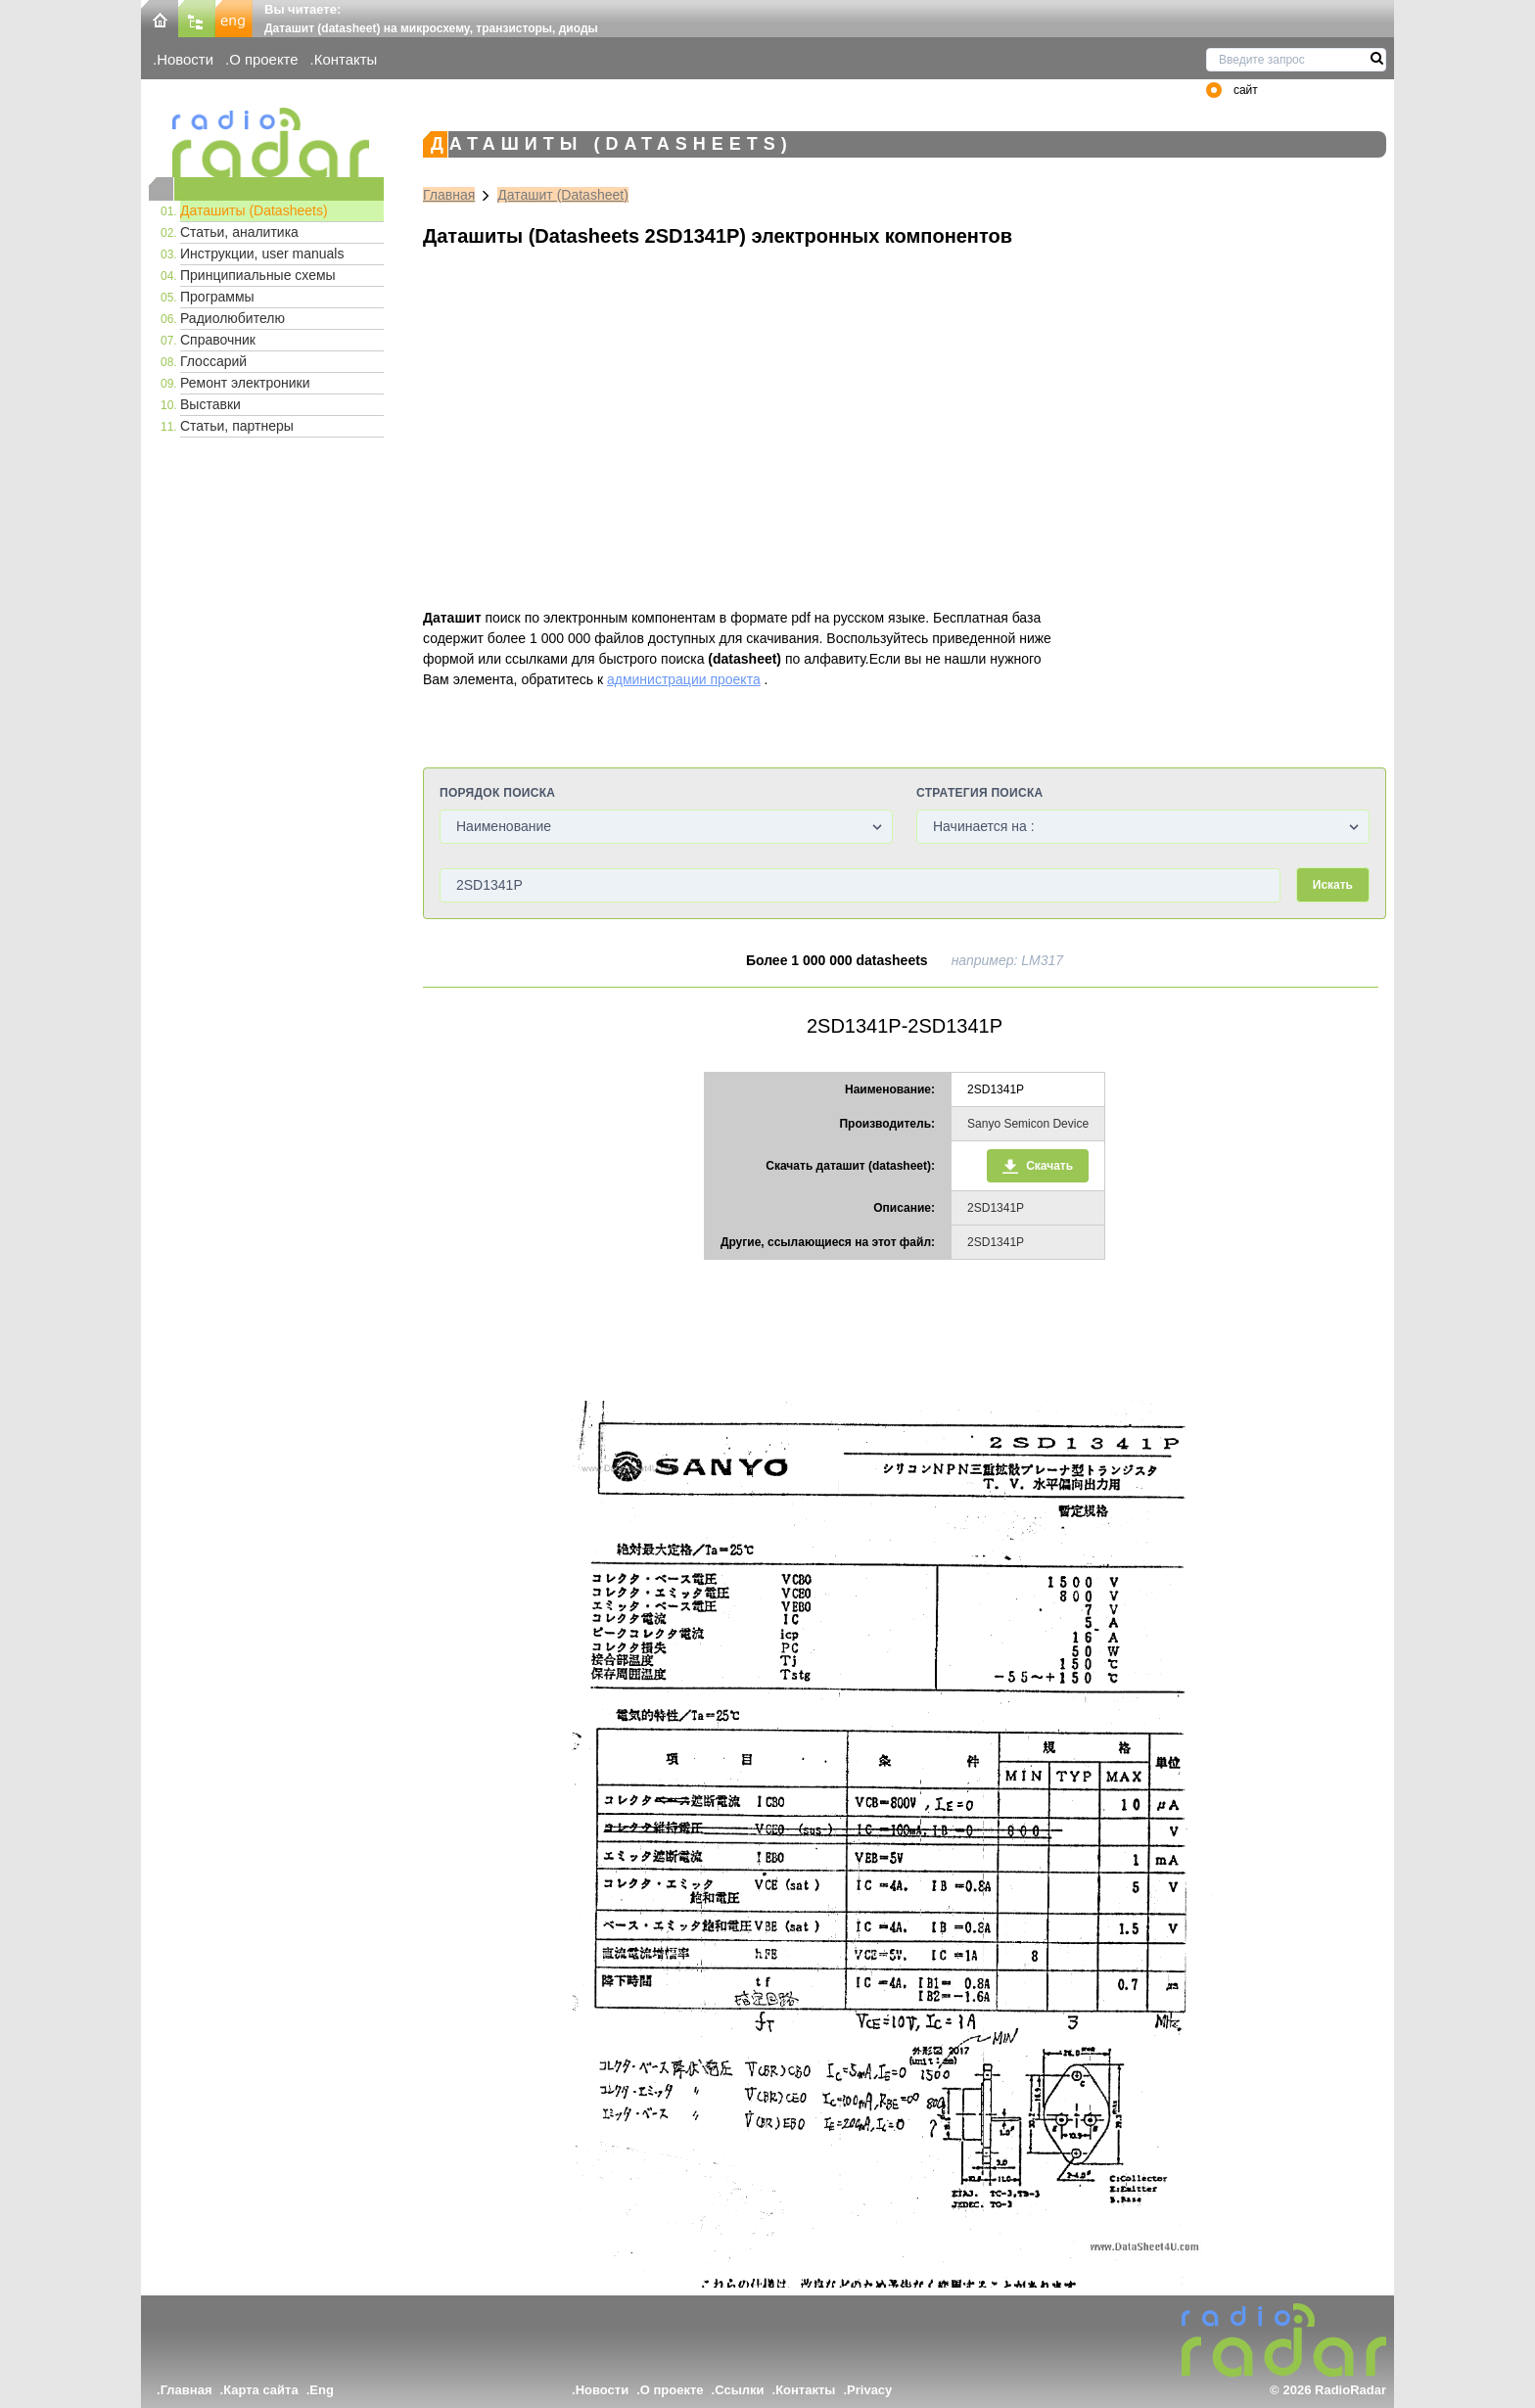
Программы (217, 296)
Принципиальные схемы (258, 275)
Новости (185, 59)
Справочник (218, 339)
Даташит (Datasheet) (562, 195)
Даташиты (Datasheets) (254, 210)
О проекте (263, 59)
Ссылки (739, 2390)
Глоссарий (213, 361)
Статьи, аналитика (239, 232)
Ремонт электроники (245, 383)
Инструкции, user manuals (262, 253)
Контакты (346, 59)
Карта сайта (261, 2390)
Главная (449, 195)
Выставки (210, 404)
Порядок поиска (497, 793)
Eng (321, 2390)
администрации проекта (684, 679)
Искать (1333, 885)
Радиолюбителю (232, 318)
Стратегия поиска (979, 793)
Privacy (869, 2390)
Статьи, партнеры (237, 426)
